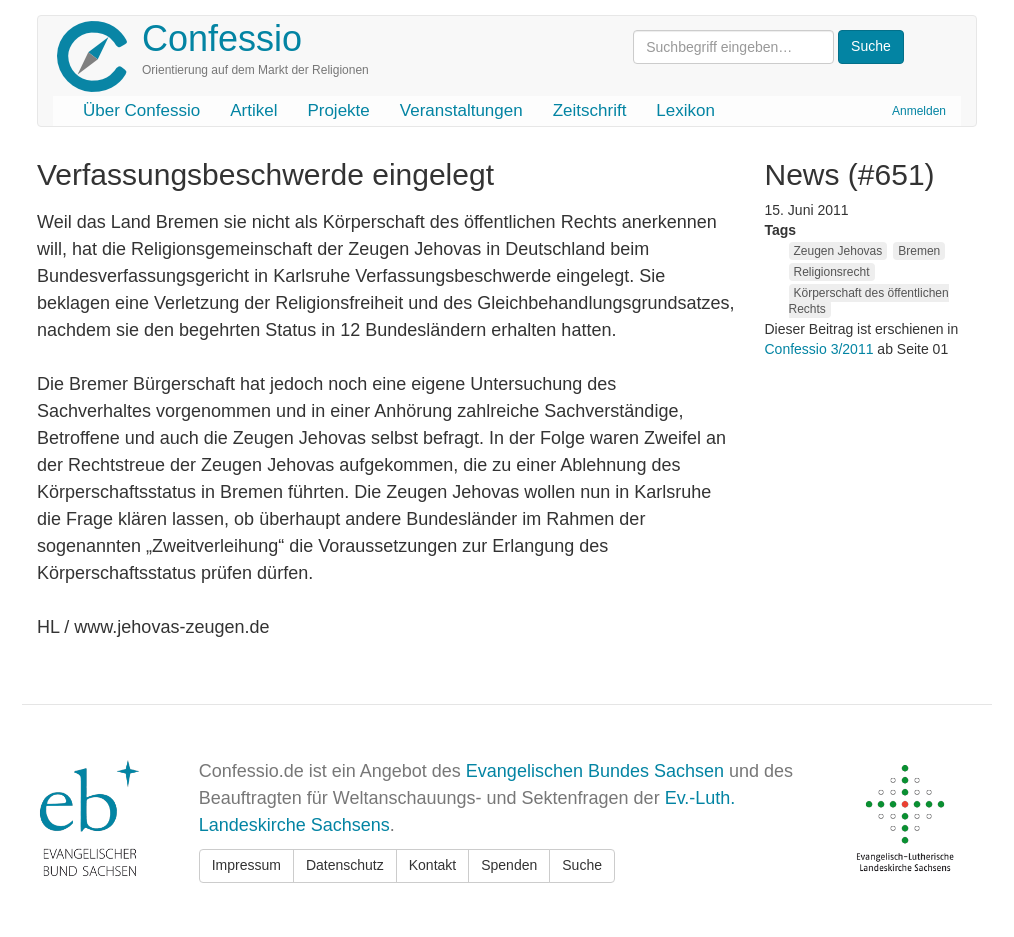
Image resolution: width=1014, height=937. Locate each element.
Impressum (246, 865)
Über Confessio (141, 110)
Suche (582, 865)
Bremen (919, 251)
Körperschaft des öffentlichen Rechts (869, 301)
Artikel (253, 110)
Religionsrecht (832, 272)
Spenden (509, 865)
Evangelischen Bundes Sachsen (595, 771)
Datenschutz (345, 865)
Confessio (222, 38)
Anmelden (919, 111)
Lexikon (685, 110)
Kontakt (432, 865)
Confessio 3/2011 (821, 349)
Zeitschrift (590, 110)
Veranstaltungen (461, 110)
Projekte (338, 110)
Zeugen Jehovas (838, 251)
